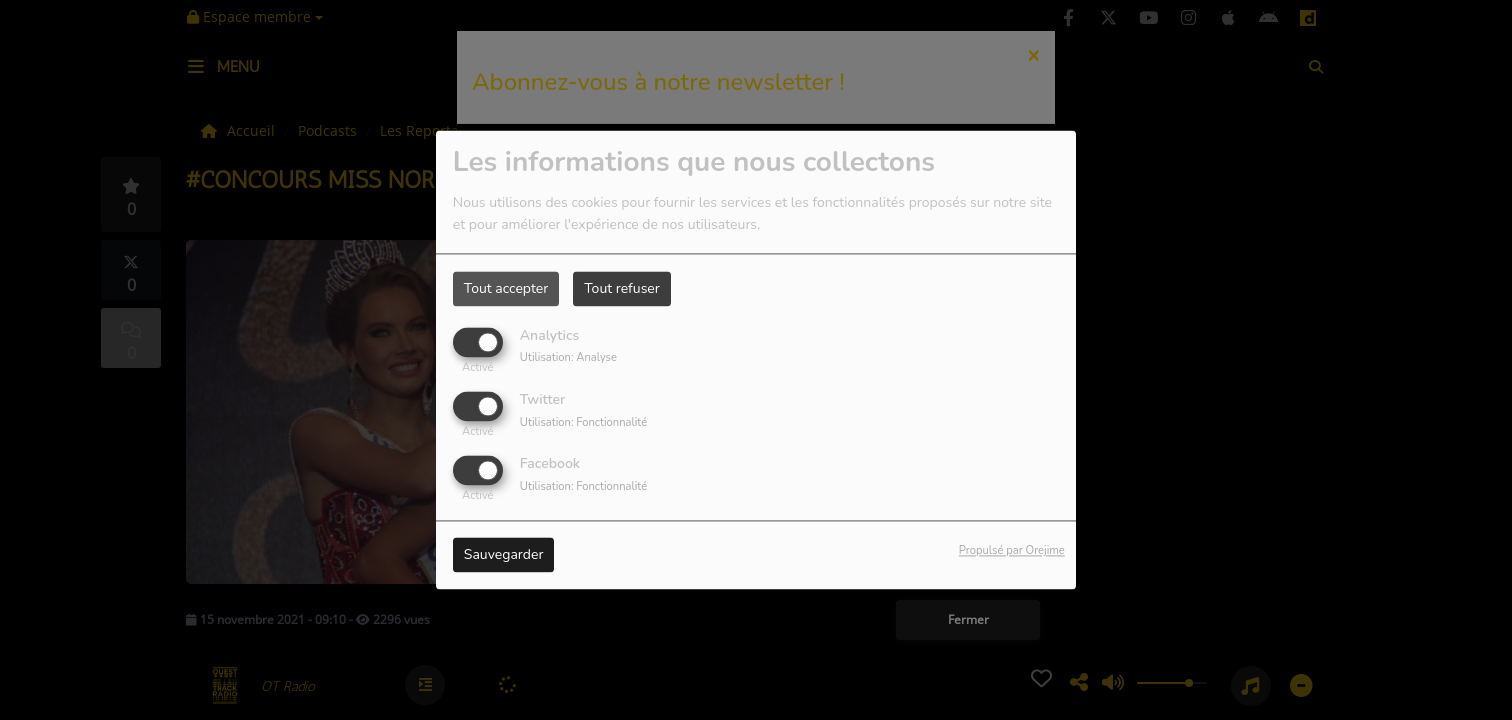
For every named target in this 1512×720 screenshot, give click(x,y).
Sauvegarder (504, 555)
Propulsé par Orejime (1012, 551)
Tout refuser (622, 288)
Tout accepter (506, 288)
